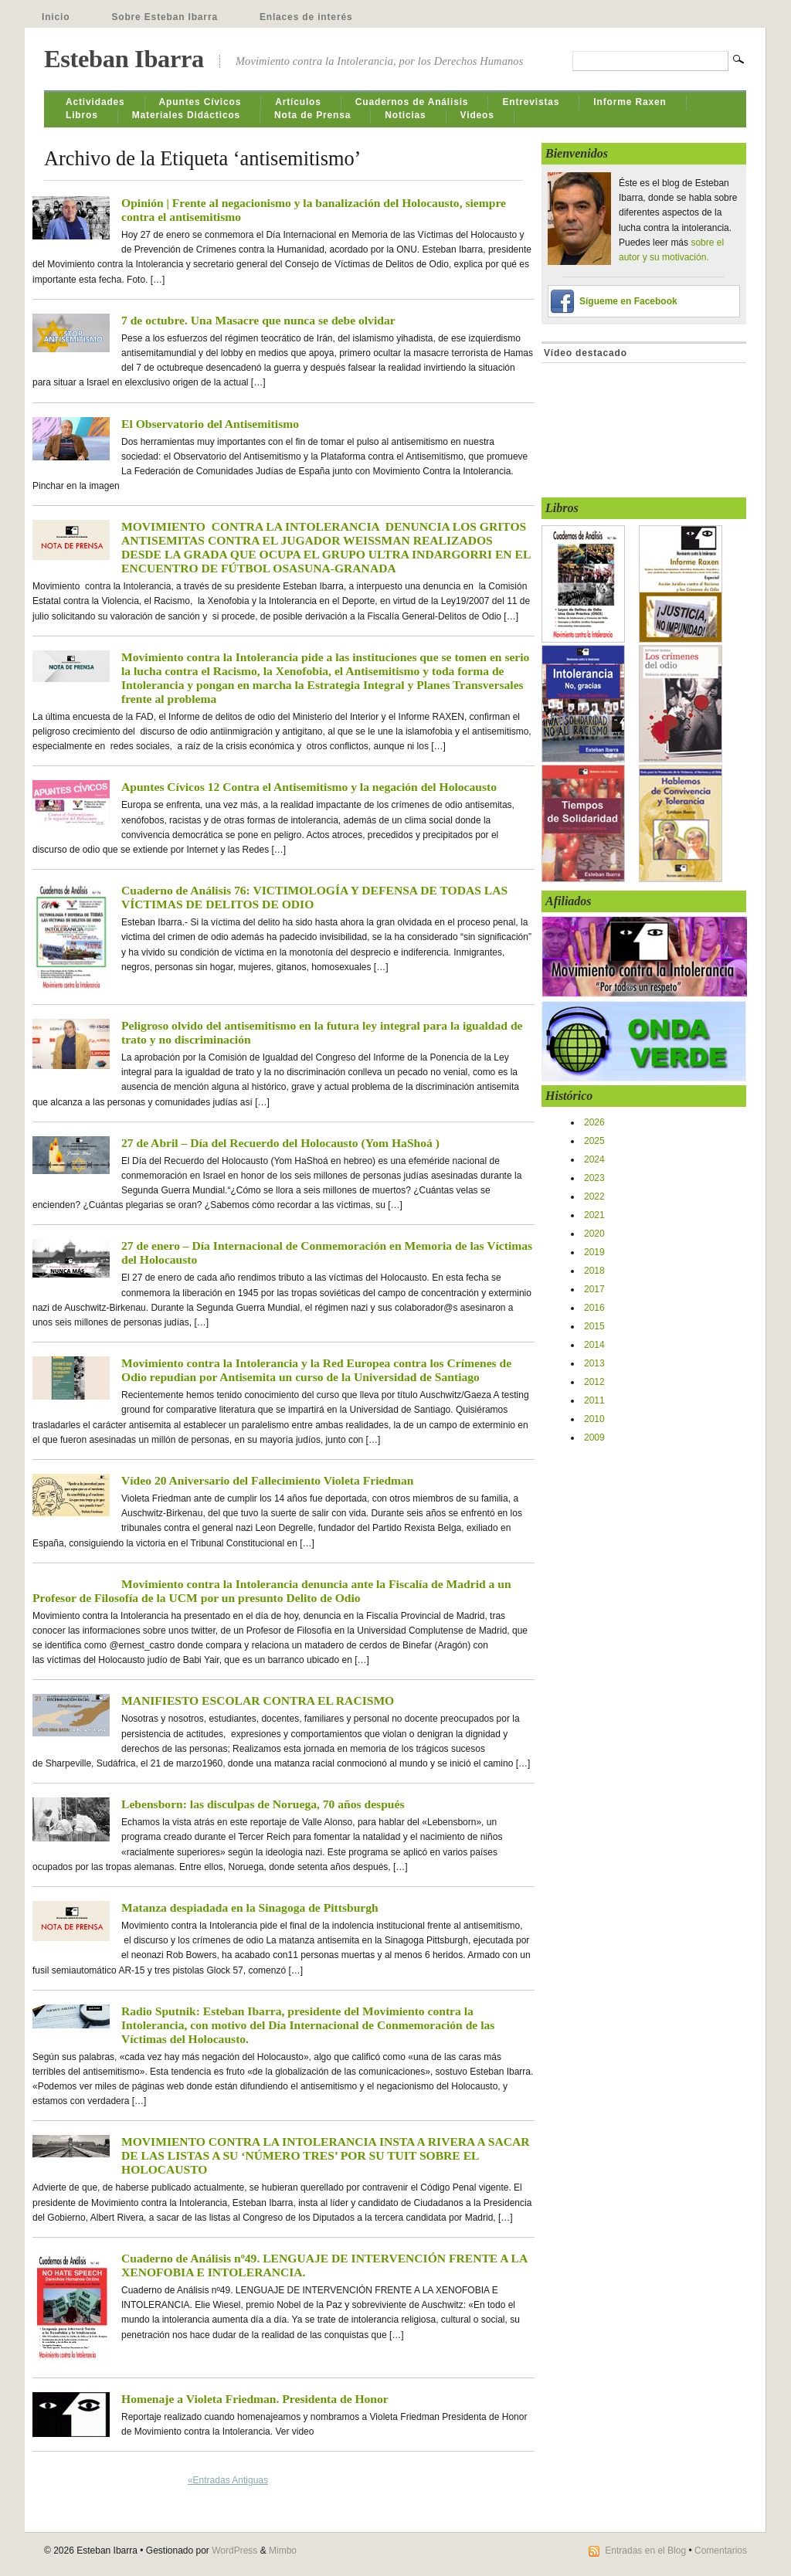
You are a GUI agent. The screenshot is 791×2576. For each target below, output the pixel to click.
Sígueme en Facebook (628, 301)
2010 (594, 1419)
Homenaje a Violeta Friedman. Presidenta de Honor (255, 2398)
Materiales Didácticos (186, 115)
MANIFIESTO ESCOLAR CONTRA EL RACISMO (257, 1700)
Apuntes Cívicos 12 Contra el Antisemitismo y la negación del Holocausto (309, 786)
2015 (594, 1326)
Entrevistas (530, 102)
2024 (594, 1159)
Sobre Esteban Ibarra (164, 17)
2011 (594, 1400)
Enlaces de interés (306, 17)
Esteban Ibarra (124, 59)
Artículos (298, 102)
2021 (594, 1215)
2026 (594, 1122)
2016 (594, 1307)
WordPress (234, 2550)
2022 (594, 1196)
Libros (82, 115)
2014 (594, 1344)
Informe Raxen (629, 102)
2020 (594, 1233)
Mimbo (283, 2550)
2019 (594, 1252)
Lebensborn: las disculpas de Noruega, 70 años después (263, 1804)
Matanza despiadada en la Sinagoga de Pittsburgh (250, 1907)
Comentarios (720, 2550)
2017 (594, 1289)
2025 (594, 1140)
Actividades (95, 102)
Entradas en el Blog (645, 2550)
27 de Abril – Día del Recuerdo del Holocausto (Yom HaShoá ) (280, 1142)
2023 (594, 1178)
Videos (477, 115)
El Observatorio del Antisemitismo (210, 423)
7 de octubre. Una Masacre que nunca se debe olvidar (258, 320)
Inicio (56, 17)
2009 (594, 1437)
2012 (594, 1381)
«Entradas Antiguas (228, 2480)
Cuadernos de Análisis (412, 102)
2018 (594, 1270)
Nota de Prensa (312, 115)
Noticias (405, 115)
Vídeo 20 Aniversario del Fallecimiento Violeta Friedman (267, 1480)
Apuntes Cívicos (200, 102)
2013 (594, 1363)
